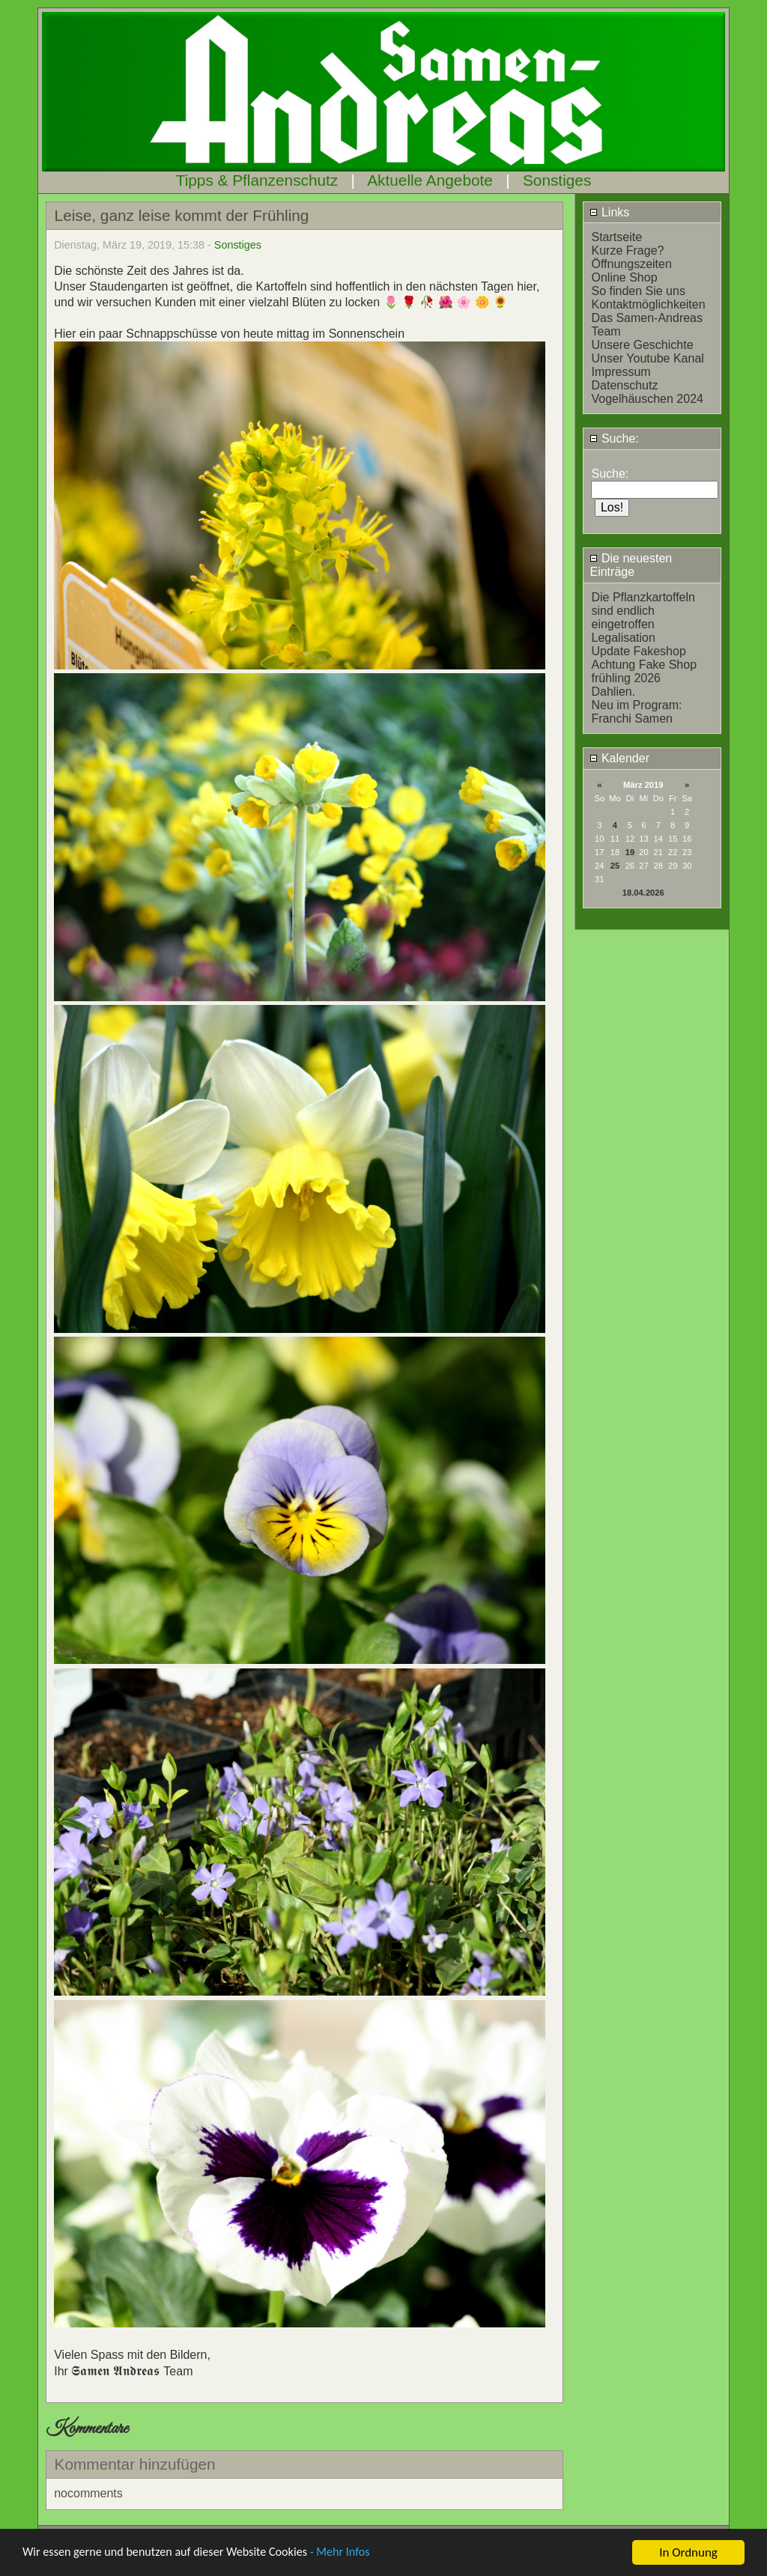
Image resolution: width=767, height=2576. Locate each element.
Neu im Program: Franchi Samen (636, 712)
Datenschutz (624, 385)
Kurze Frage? (627, 250)
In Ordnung (688, 2552)
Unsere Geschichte (642, 344)
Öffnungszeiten (631, 264)
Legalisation (623, 637)
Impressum (620, 371)
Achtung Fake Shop (644, 664)
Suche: (613, 438)
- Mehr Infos (356, 2553)
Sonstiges (557, 180)
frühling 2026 (626, 678)
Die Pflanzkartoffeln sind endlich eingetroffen (642, 611)
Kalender (619, 758)
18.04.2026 (643, 892)
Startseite (616, 237)
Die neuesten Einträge (630, 565)
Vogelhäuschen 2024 (647, 398)
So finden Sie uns (638, 291)
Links (609, 212)
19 (629, 852)
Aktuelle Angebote (430, 180)
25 (614, 865)
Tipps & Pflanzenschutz (257, 180)
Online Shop (624, 277)
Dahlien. (613, 691)
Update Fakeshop (638, 651)
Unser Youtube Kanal (647, 358)
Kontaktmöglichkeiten (648, 304)
